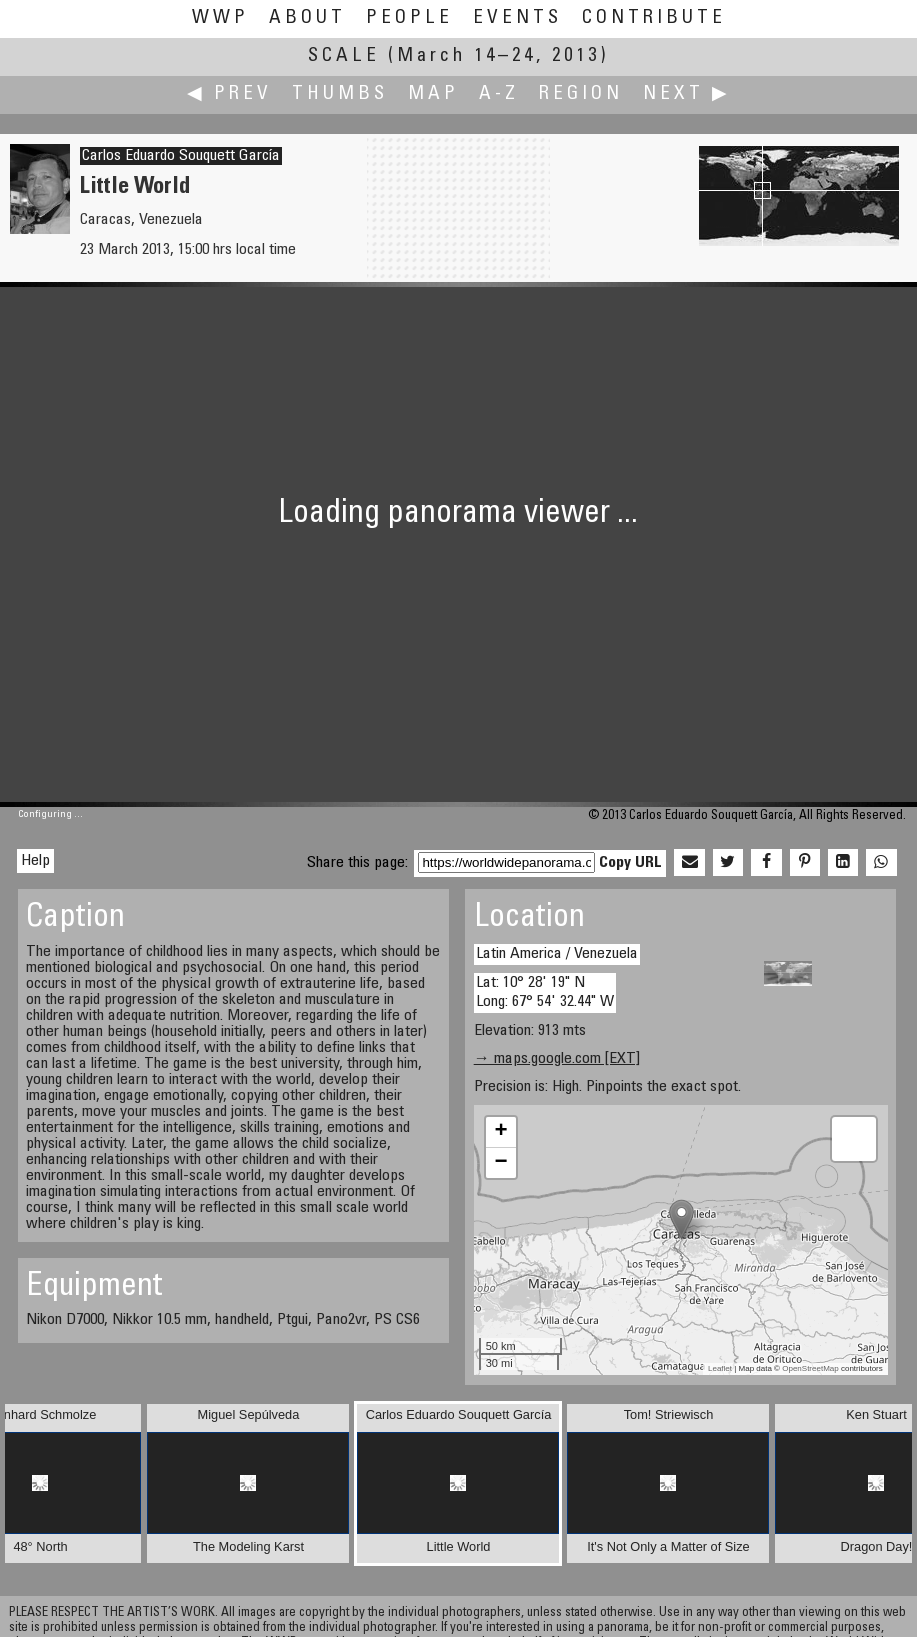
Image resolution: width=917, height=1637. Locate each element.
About (307, 18)
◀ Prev (229, 94)
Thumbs (340, 94)
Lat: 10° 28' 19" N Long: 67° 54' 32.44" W (545, 992)
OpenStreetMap (810, 1368)
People (409, 18)
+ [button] (501, 1132)
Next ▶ (687, 94)
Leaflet (720, 1368)
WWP (220, 18)
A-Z (499, 94)
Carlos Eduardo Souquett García (181, 156)
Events (517, 18)
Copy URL (630, 863)
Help (35, 861)
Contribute (654, 18)
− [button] (501, 1163)
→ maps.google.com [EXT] (557, 1059)
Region (581, 94)
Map (433, 94)
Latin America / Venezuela (557, 954)
